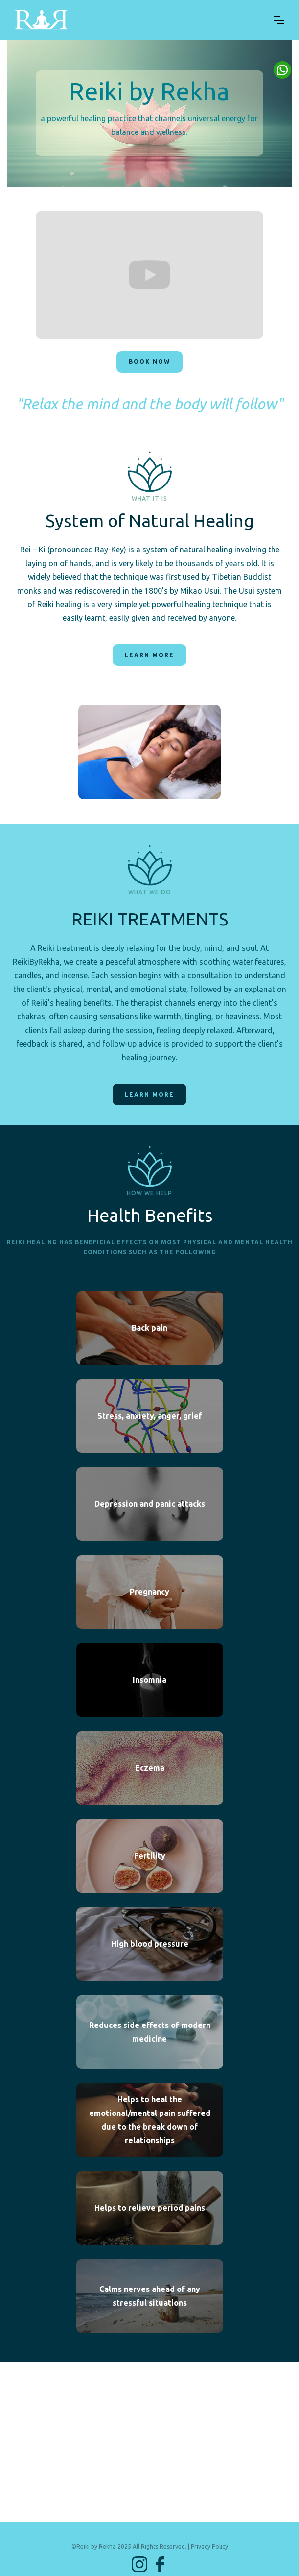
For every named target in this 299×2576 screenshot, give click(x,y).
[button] (279, 20)
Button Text (282, 70)
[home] (137, 20)
